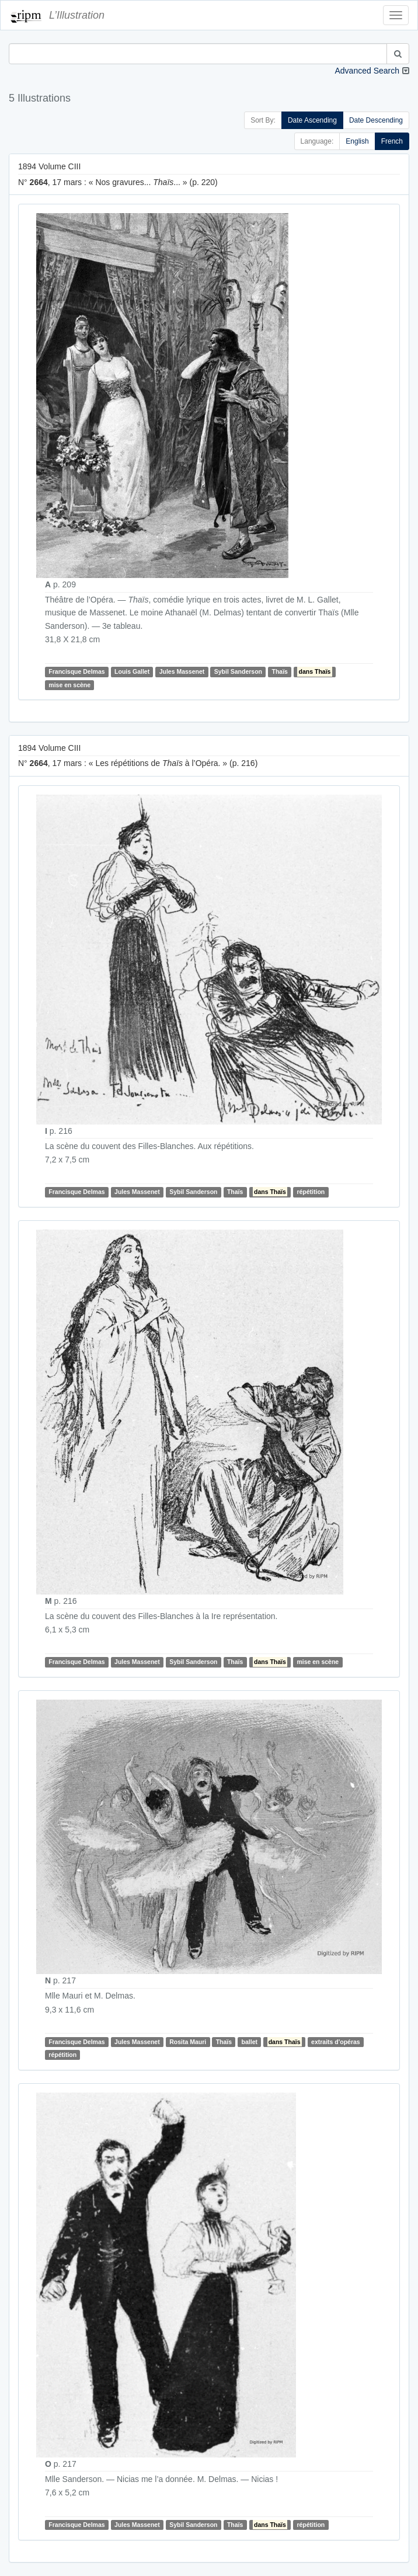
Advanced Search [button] (367, 70)
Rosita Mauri (187, 2041)
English (357, 141)
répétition (311, 1191)
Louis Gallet (131, 671)
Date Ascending (312, 120)
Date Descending (376, 120)
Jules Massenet (182, 671)
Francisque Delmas (76, 671)
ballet (249, 2041)
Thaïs (280, 671)
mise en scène (69, 684)
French (392, 141)
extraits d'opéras (335, 2041)
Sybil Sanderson (238, 671)
